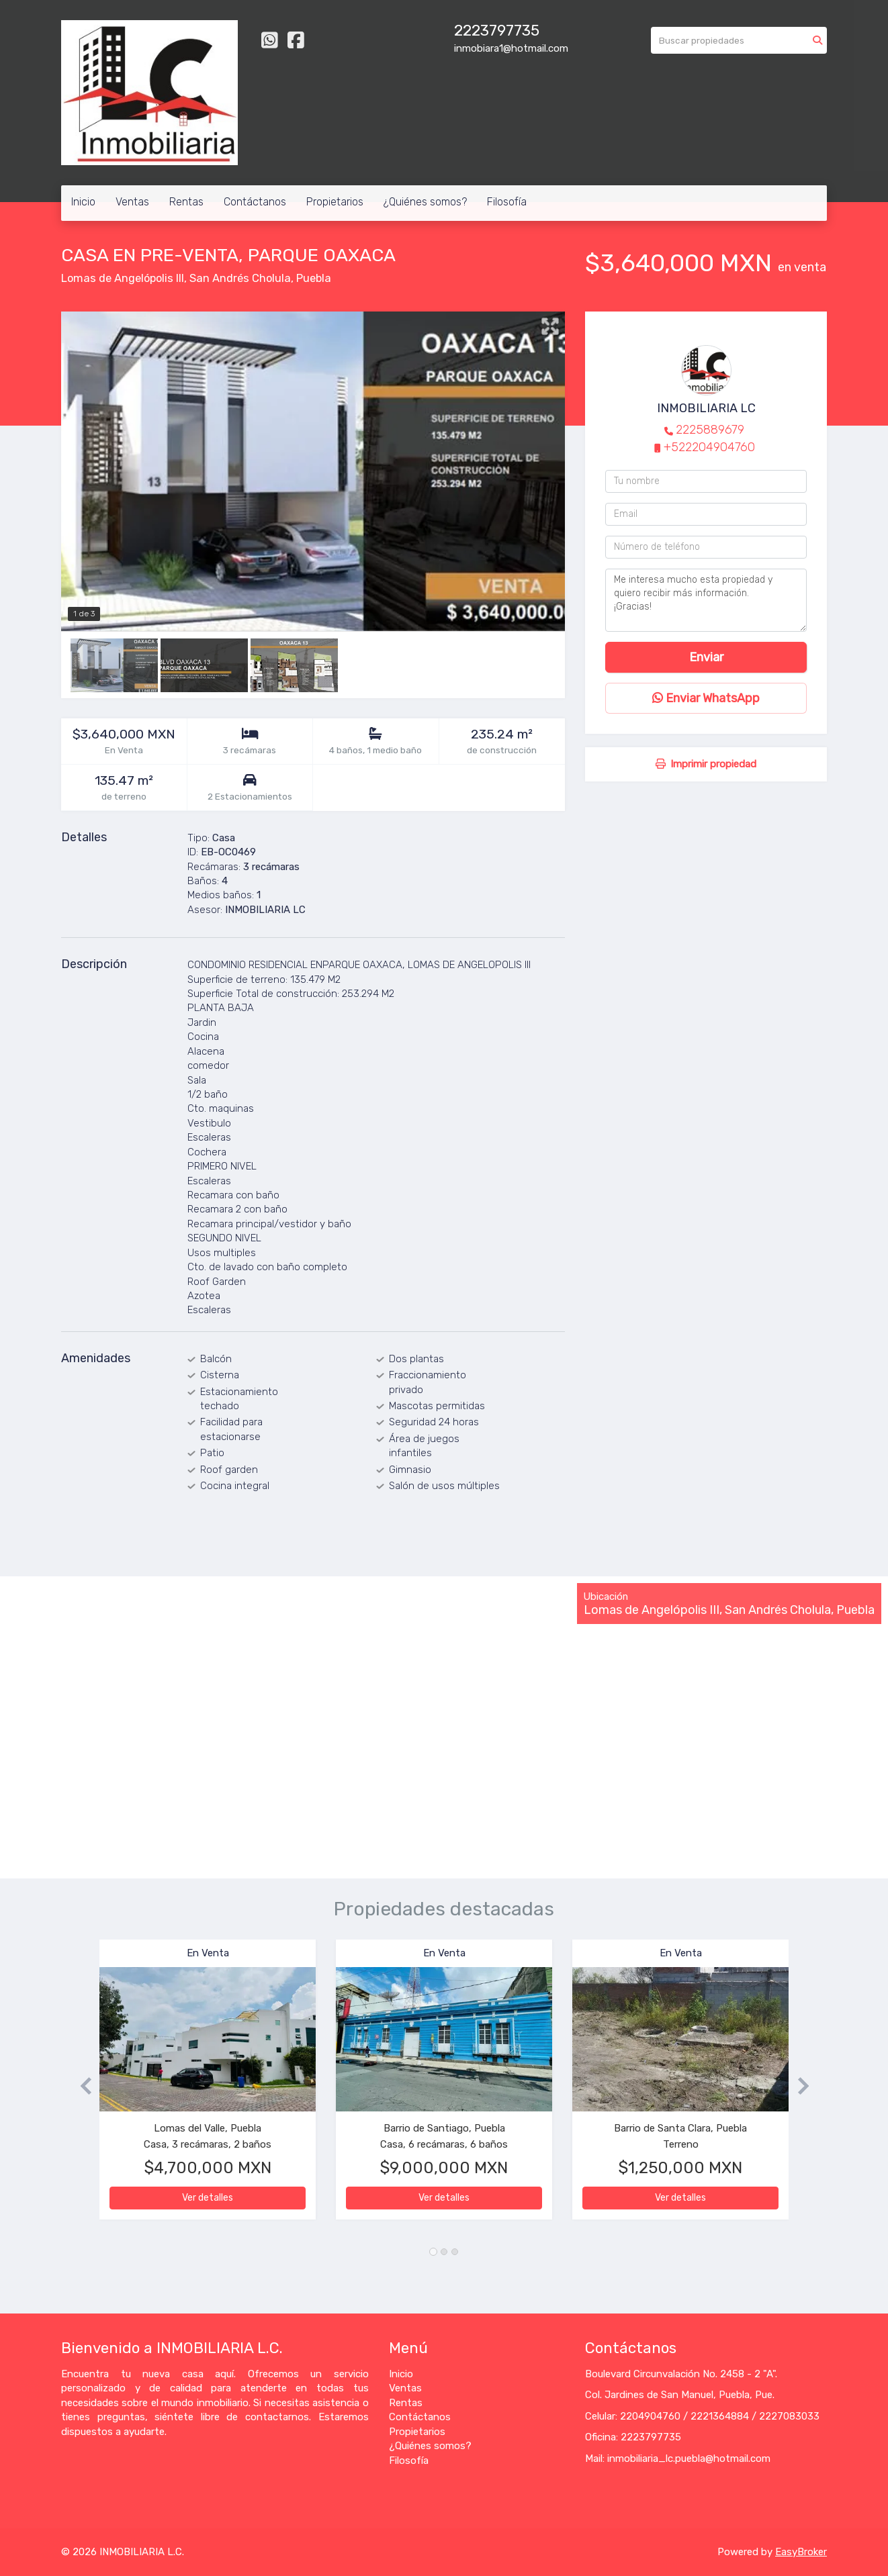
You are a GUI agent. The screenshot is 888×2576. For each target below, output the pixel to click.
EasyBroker (801, 2552)
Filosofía (507, 201)
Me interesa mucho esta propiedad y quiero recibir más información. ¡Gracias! (706, 600)
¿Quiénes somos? (425, 201)
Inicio (83, 201)
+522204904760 (709, 447)
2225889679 (710, 429)
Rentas (186, 201)
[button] (80, 2086)
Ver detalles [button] (207, 2197)
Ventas (132, 201)
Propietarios (334, 201)
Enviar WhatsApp (706, 698)
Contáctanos (255, 201)
